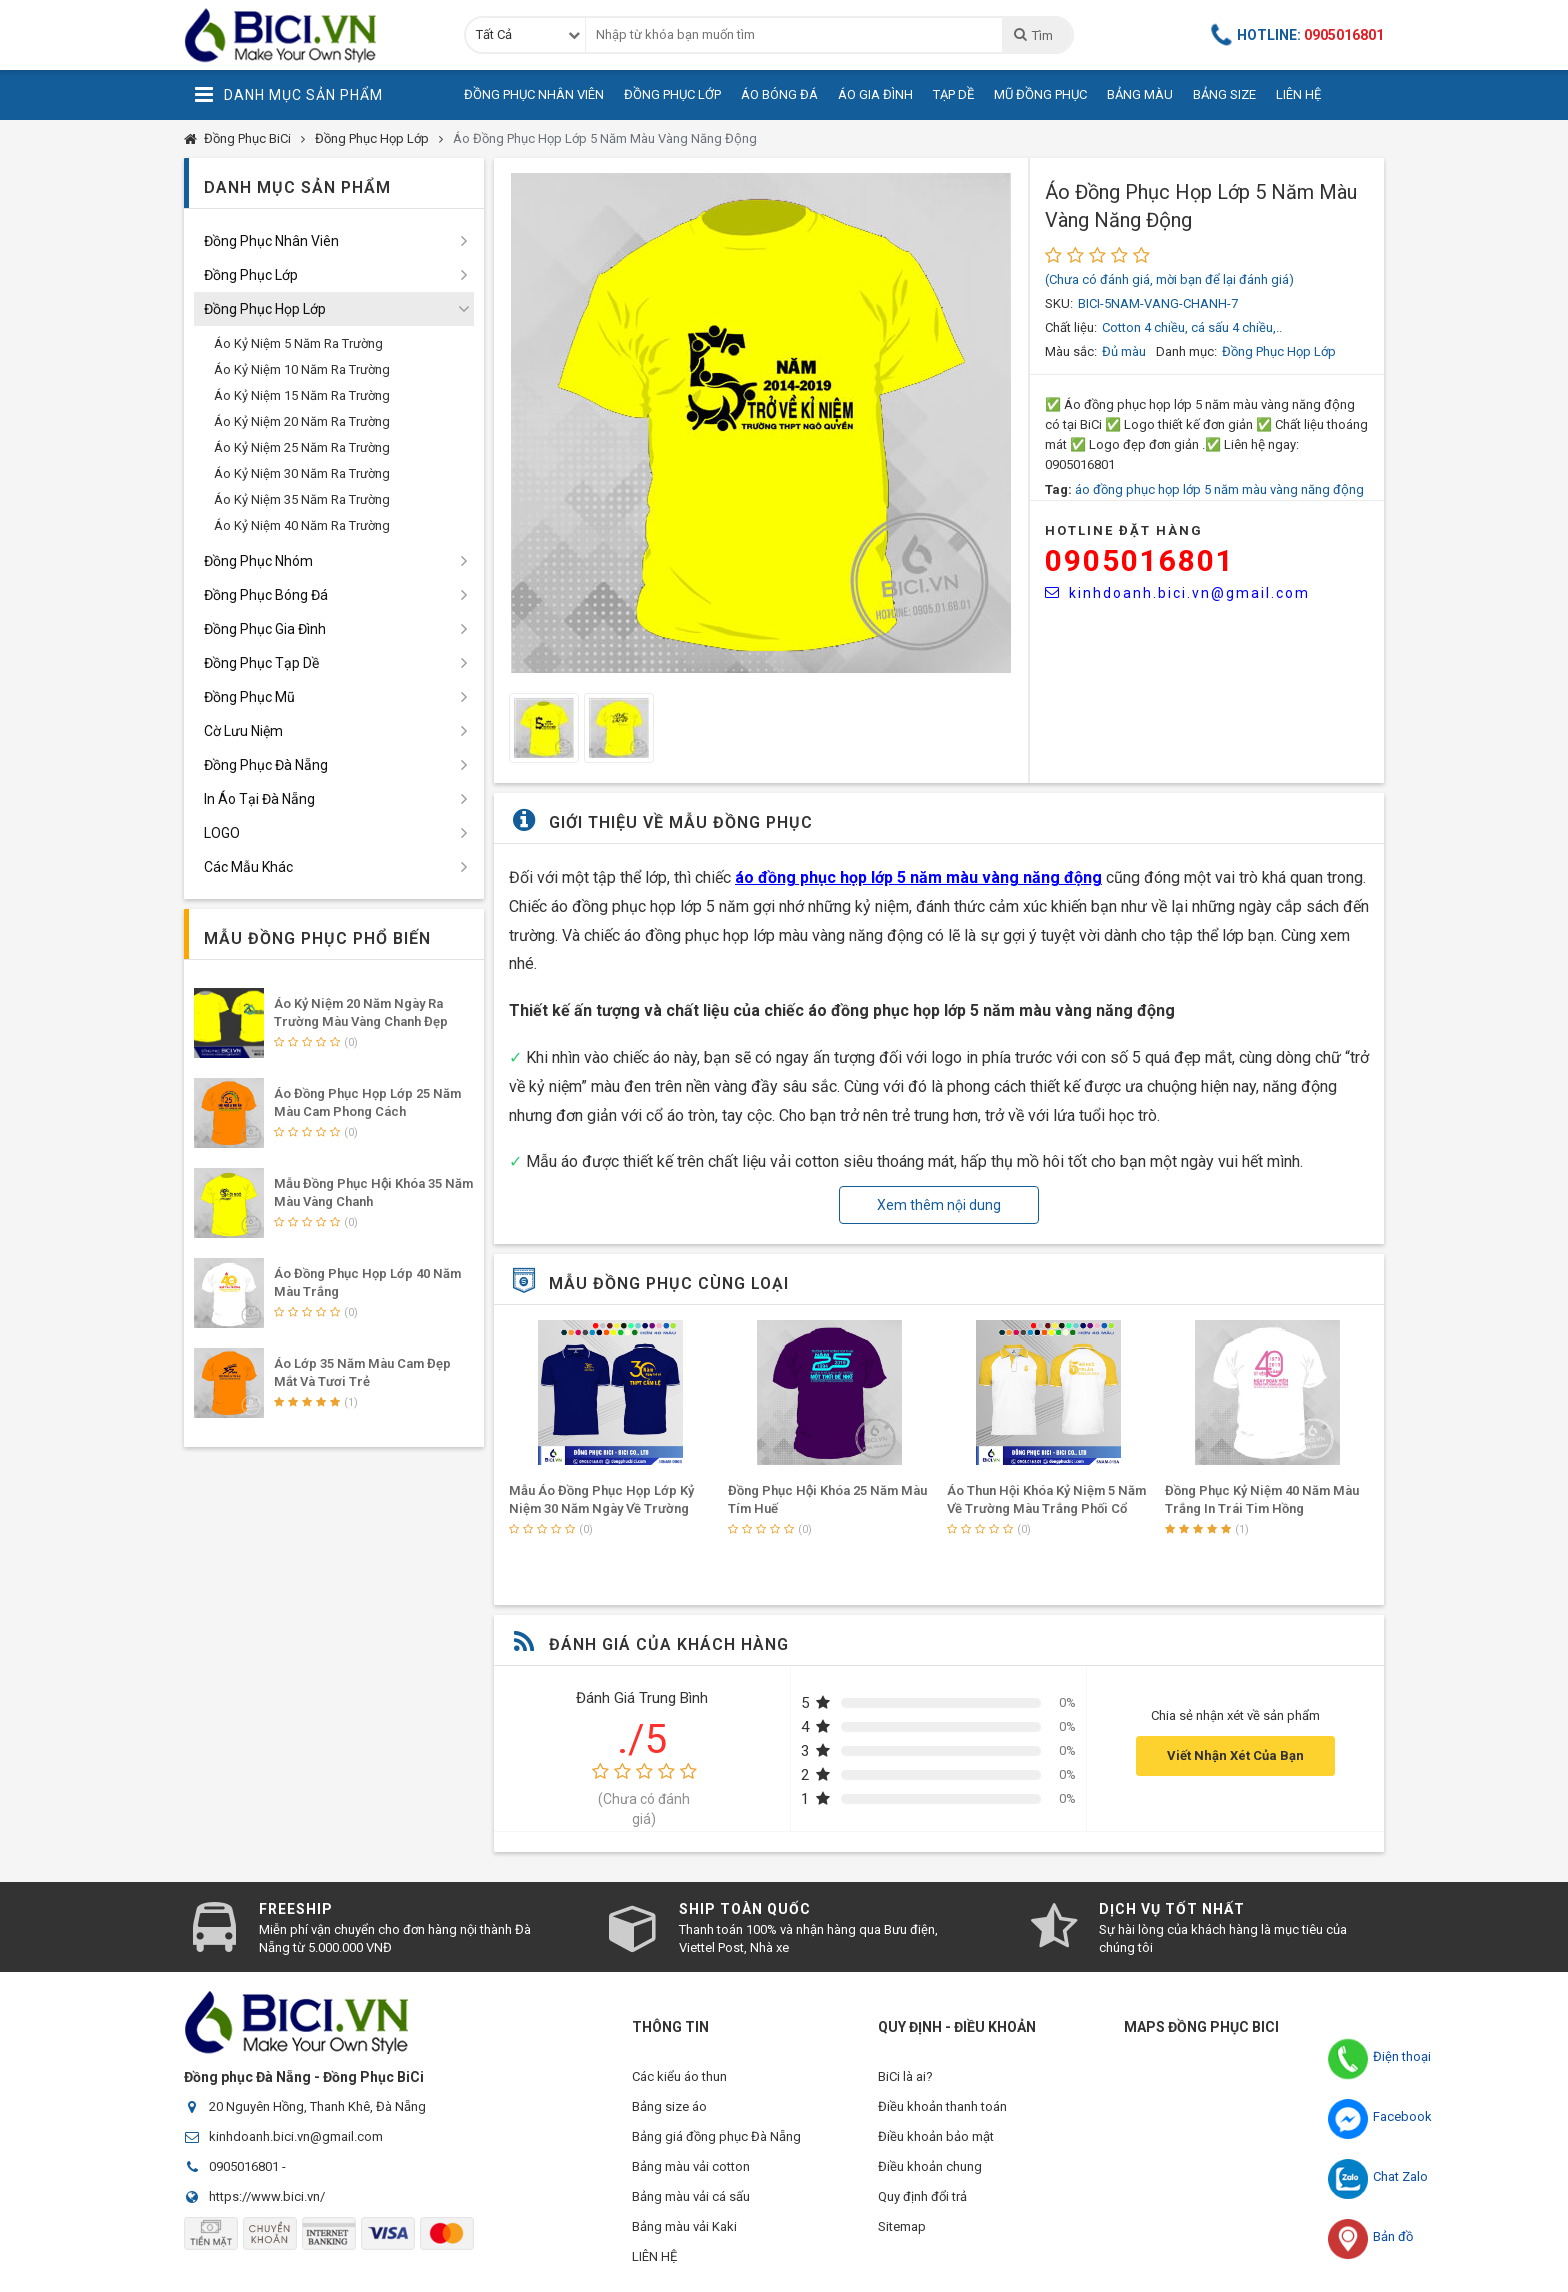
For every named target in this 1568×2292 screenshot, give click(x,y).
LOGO (222, 833)
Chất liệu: (1071, 327)
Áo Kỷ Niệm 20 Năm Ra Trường (302, 421)
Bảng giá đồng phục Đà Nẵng (716, 2136)
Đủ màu (1124, 351)
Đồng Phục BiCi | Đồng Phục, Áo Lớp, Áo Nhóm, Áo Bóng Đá (309, 35)
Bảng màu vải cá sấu (691, 2196)
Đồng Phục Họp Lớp (372, 138)
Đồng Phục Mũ (249, 697)
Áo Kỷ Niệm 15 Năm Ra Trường (302, 395)
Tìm (1032, 35)
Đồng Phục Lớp (672, 94)
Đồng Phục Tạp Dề (261, 663)
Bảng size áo (669, 2106)
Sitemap (902, 2226)
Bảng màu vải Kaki (684, 2226)
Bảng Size (1224, 94)
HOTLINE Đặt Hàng (1124, 530)
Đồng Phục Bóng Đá (266, 595)
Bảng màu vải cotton (691, 2166)
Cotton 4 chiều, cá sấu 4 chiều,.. (1192, 327)
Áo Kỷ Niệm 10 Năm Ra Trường (302, 369)
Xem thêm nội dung (939, 1205)
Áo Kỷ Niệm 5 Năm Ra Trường (298, 343)
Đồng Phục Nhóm (258, 561)
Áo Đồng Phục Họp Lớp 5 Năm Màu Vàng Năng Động (605, 138)
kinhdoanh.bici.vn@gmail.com (1177, 593)
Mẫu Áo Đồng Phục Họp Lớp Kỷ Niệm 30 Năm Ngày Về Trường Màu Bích (601, 1508)
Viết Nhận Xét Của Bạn (1235, 1755)
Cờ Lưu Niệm (243, 731)
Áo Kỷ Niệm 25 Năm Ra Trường (302, 447)
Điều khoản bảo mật (936, 2136)
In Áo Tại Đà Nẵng (259, 799)
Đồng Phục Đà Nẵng (266, 765)
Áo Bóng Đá (779, 94)
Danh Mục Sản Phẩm (288, 95)
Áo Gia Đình (875, 94)
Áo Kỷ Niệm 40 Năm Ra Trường (302, 525)
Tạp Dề (953, 94)
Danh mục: (1186, 351)
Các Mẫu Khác (248, 867)
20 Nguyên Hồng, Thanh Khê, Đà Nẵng (317, 2106)
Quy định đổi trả (922, 2196)
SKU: (1059, 303)
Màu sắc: (1071, 351)
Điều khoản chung (930, 2166)
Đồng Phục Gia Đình (265, 629)
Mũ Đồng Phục (1040, 94)
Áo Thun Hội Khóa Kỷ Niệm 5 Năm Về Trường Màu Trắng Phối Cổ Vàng (1046, 1508)
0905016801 (1140, 560)
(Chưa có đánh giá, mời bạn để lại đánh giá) (1169, 279)
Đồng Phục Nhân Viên (534, 94)
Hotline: (1298, 35)
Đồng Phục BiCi (247, 138)
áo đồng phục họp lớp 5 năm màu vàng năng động (1219, 489)
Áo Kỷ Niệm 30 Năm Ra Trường (302, 473)
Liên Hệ (1298, 94)
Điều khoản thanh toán (942, 2106)
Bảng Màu (1140, 94)
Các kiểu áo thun (679, 2076)
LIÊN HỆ (654, 2256)
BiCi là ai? (905, 2076)
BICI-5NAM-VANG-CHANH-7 (1158, 303)
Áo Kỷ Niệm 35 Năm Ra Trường (302, 499)
